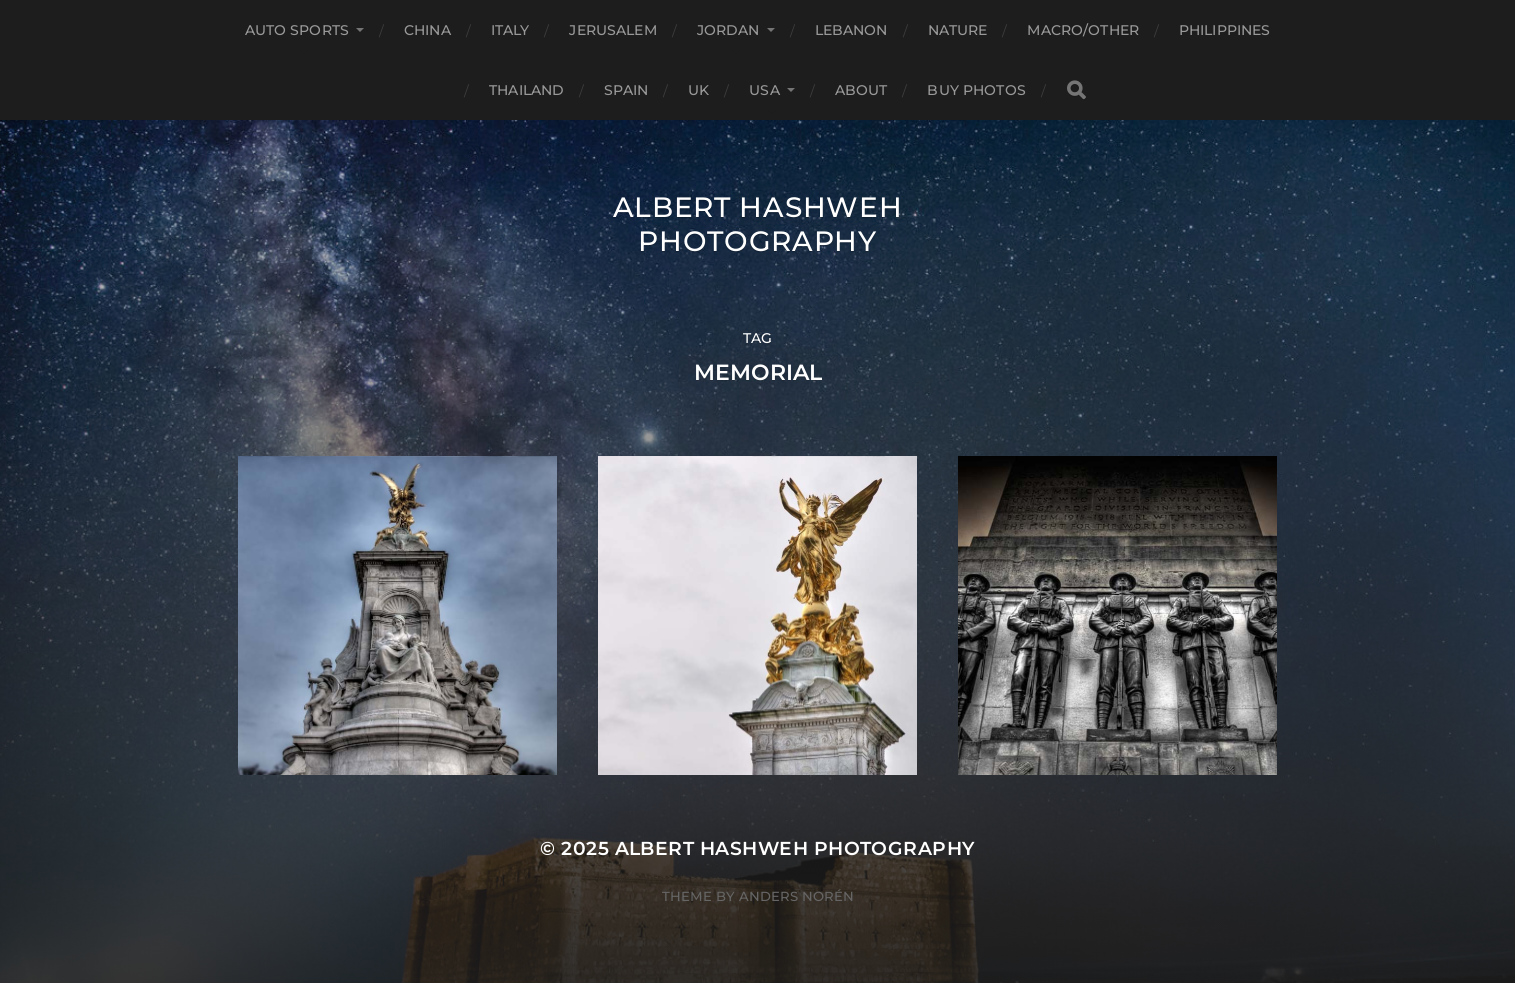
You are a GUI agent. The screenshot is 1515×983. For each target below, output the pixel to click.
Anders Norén (796, 896)
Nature (958, 30)
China (427, 30)
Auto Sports (297, 30)
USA (764, 90)
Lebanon (851, 30)
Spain (626, 90)
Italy (510, 30)
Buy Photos (976, 90)
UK (698, 90)
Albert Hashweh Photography (758, 224)
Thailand (526, 90)
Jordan (728, 30)
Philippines (1225, 30)
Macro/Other (1083, 30)
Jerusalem (612, 30)
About (861, 90)
